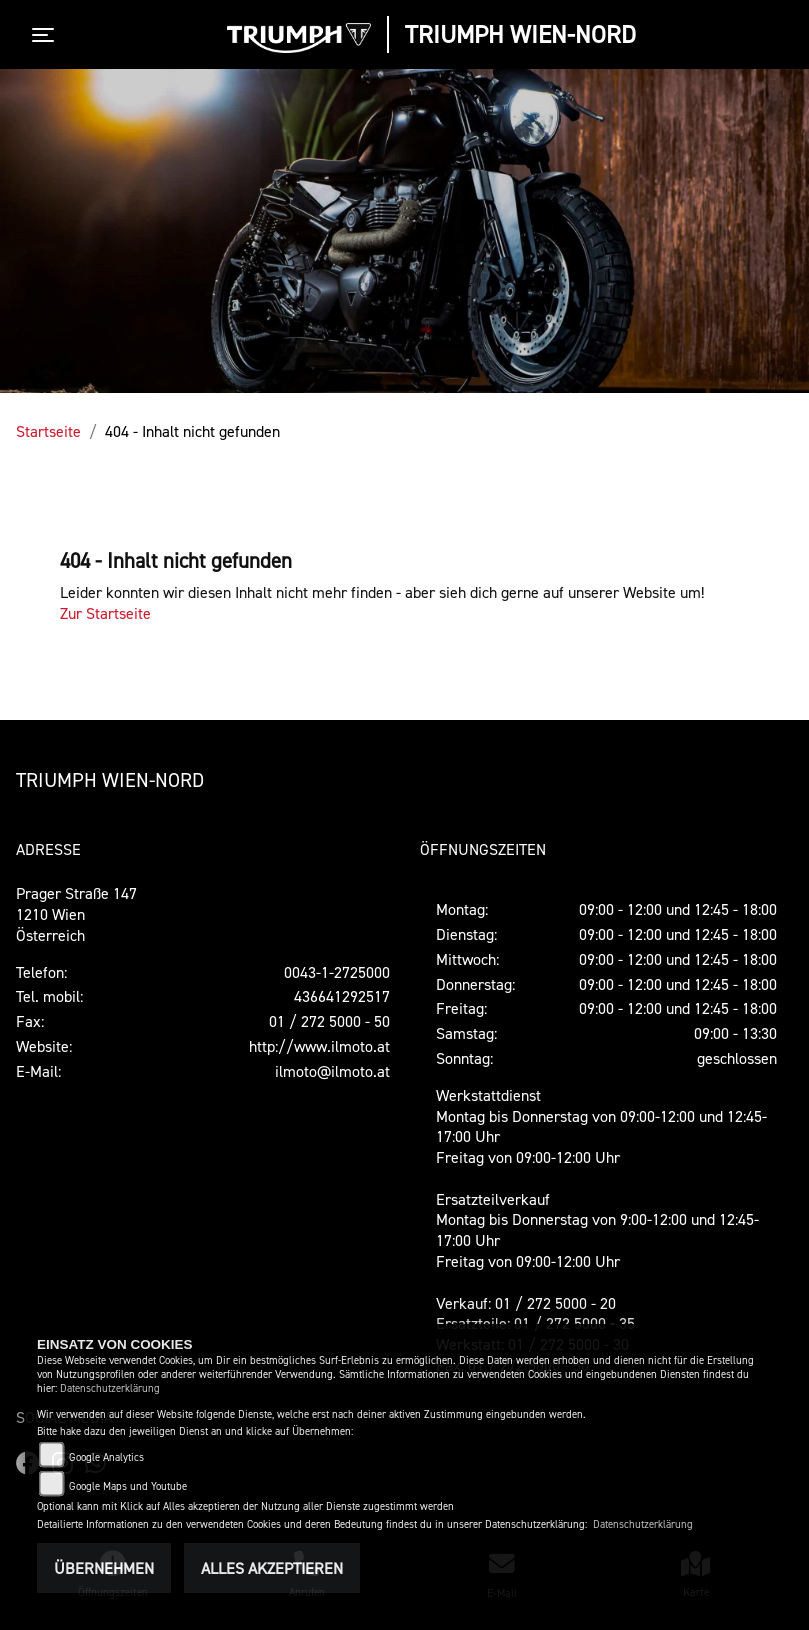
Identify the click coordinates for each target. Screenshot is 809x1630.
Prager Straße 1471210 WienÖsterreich (76, 914)
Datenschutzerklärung (110, 1388)
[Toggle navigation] (47, 35)
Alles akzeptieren (272, 1568)
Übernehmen (104, 1568)
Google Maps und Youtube (128, 1486)
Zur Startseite (105, 613)
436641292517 (342, 996)
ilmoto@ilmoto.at (332, 1071)
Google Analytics (106, 1457)
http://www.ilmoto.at (319, 1046)
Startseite (48, 431)
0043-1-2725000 (337, 972)
